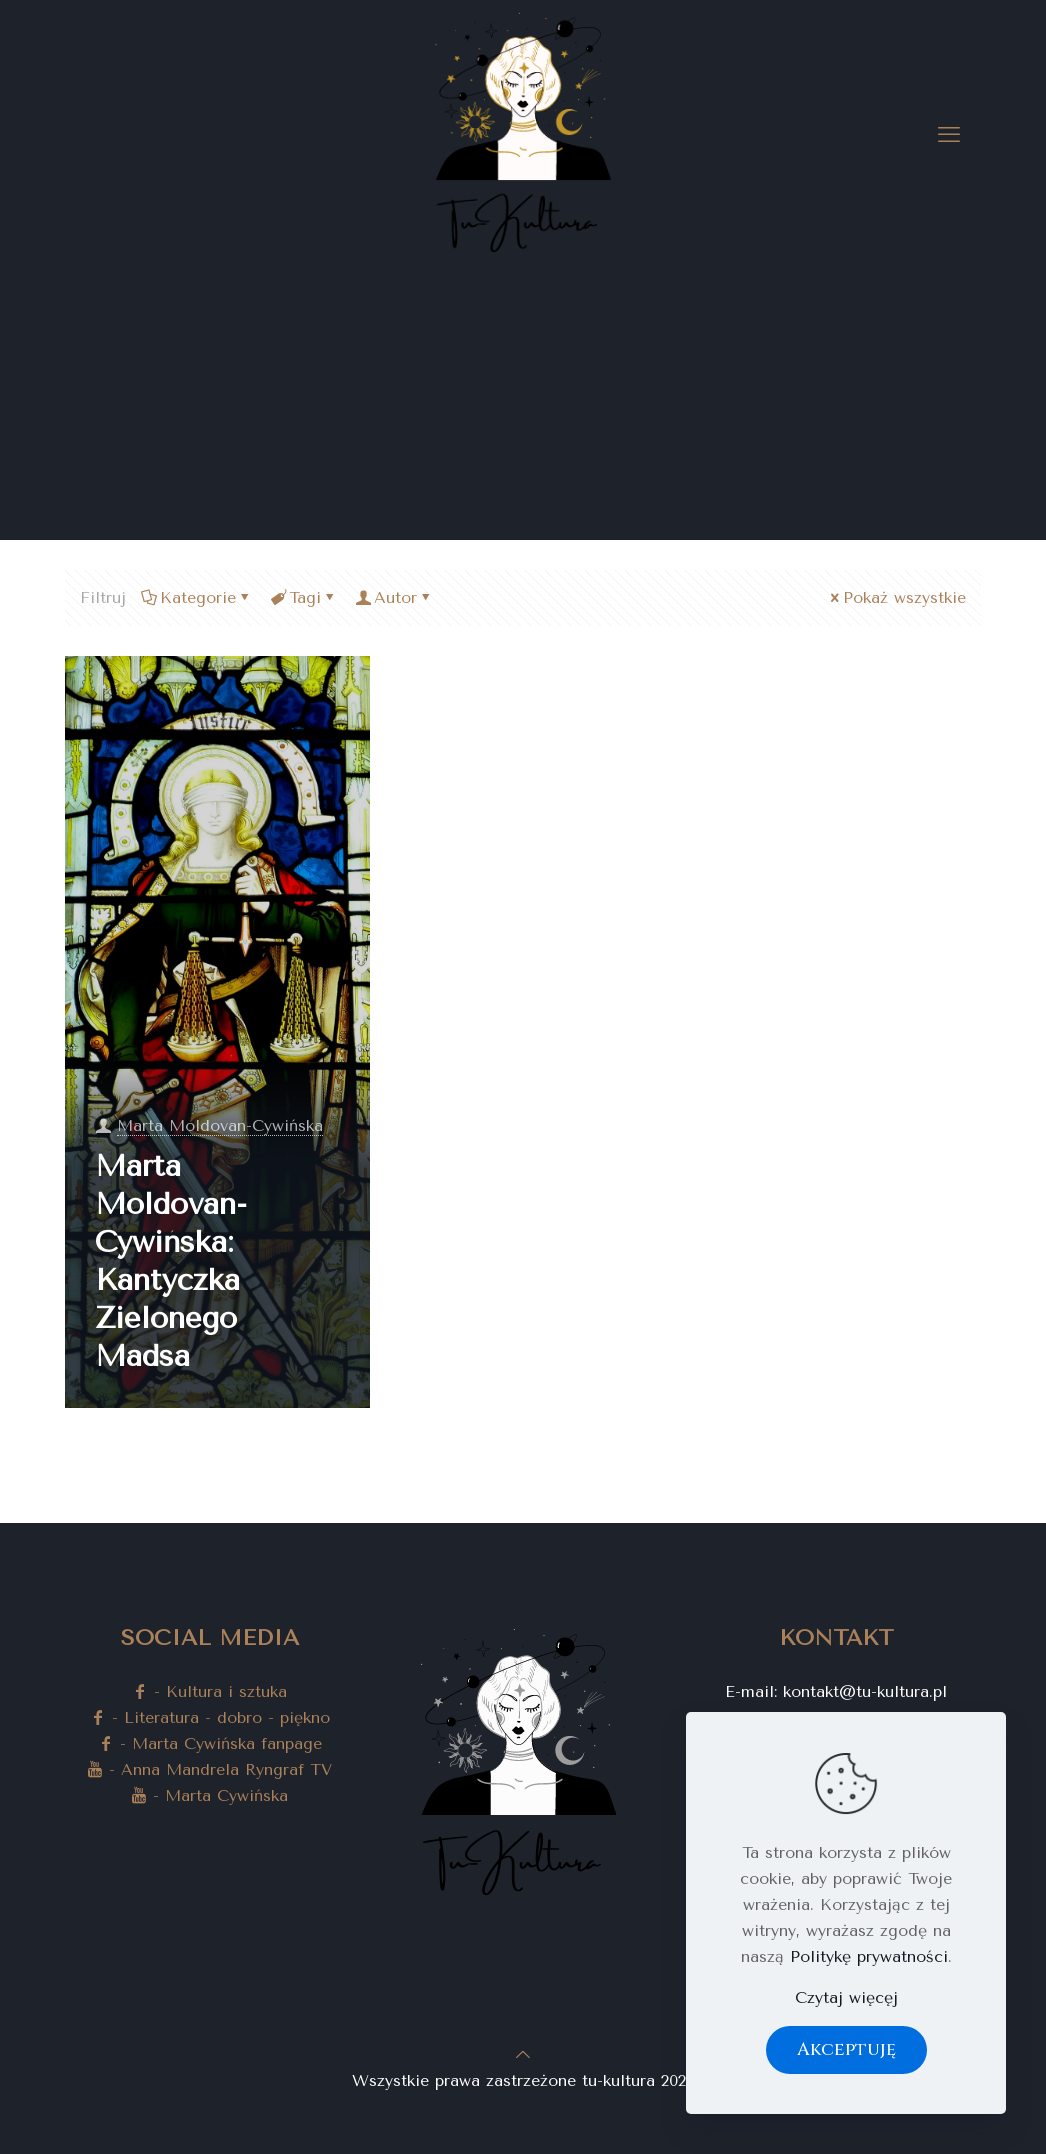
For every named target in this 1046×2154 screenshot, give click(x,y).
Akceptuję (846, 2049)
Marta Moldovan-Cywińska (220, 1125)
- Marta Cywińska (209, 1795)
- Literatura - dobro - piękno (210, 1717)
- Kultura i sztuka (209, 1691)
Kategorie (196, 597)
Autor (394, 597)
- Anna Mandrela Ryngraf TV (209, 1769)
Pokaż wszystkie (896, 597)
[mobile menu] (949, 135)
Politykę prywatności (869, 1956)
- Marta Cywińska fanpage (210, 1743)
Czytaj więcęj (846, 1997)
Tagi (303, 597)
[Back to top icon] (523, 2054)
